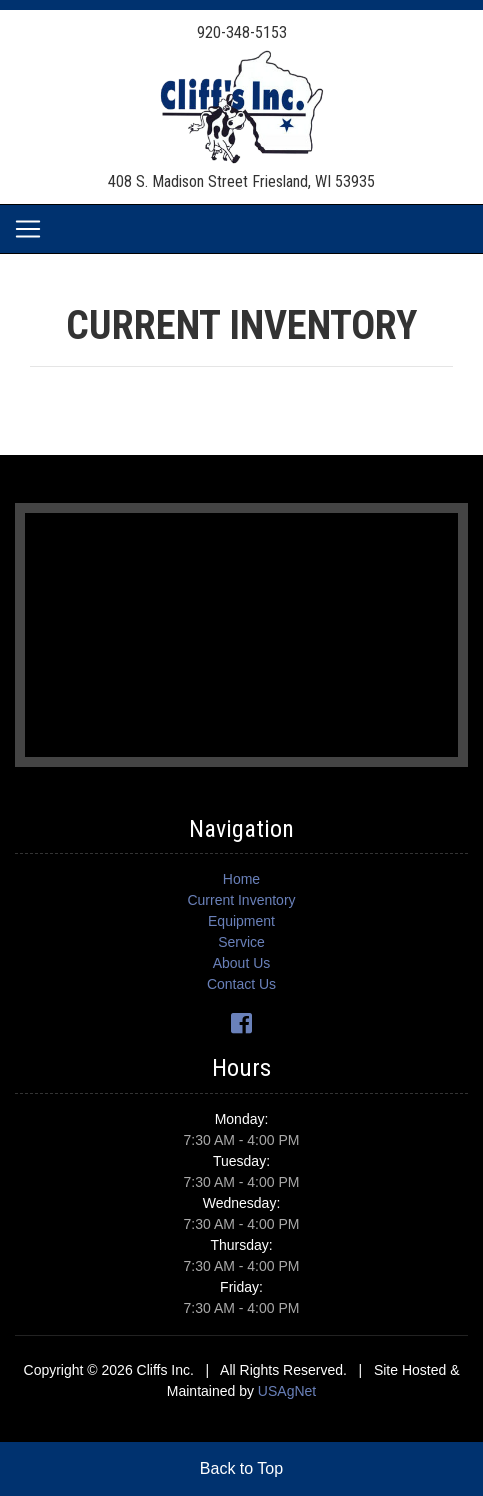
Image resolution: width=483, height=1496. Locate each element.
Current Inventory (241, 900)
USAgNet (287, 1391)
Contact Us (241, 984)
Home (241, 879)
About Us (242, 963)
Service (241, 942)
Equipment (241, 921)
